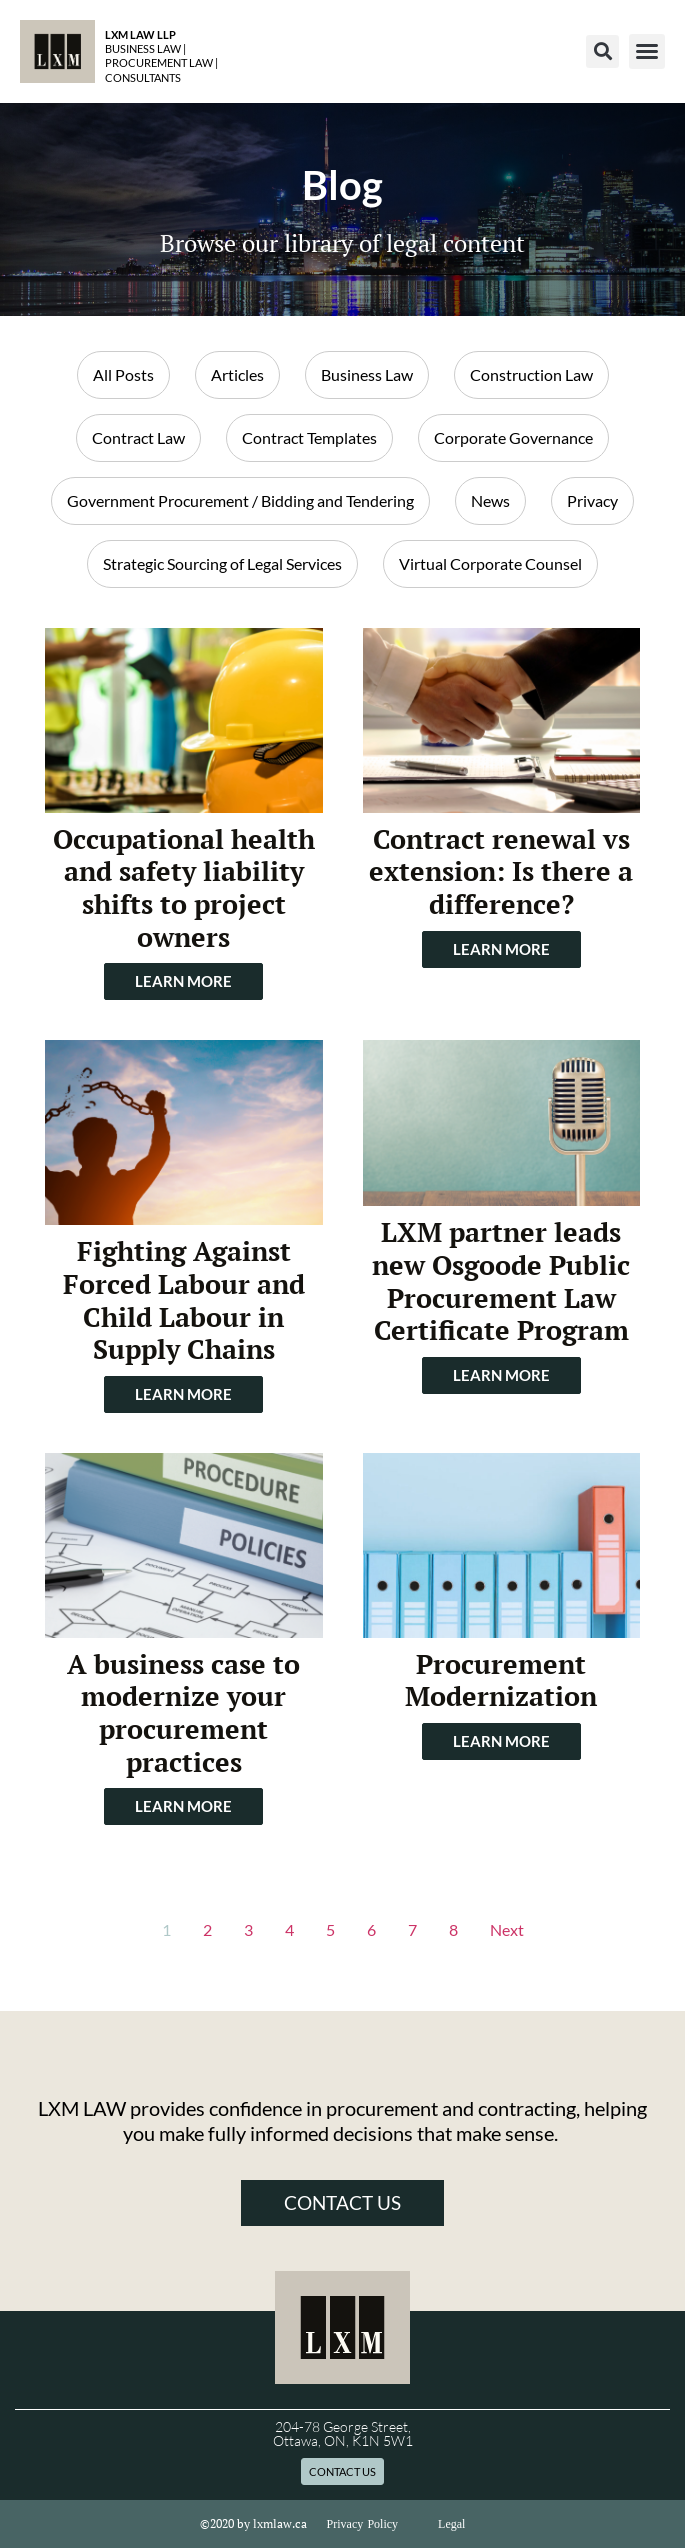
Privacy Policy (363, 2524)
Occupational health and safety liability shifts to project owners (184, 888)
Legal (451, 2524)
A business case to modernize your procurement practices (183, 1713)
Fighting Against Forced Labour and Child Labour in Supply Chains (184, 1300)
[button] (602, 51)
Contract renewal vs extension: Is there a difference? (501, 871)
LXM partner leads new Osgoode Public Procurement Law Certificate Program (501, 1281)
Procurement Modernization (501, 1680)
